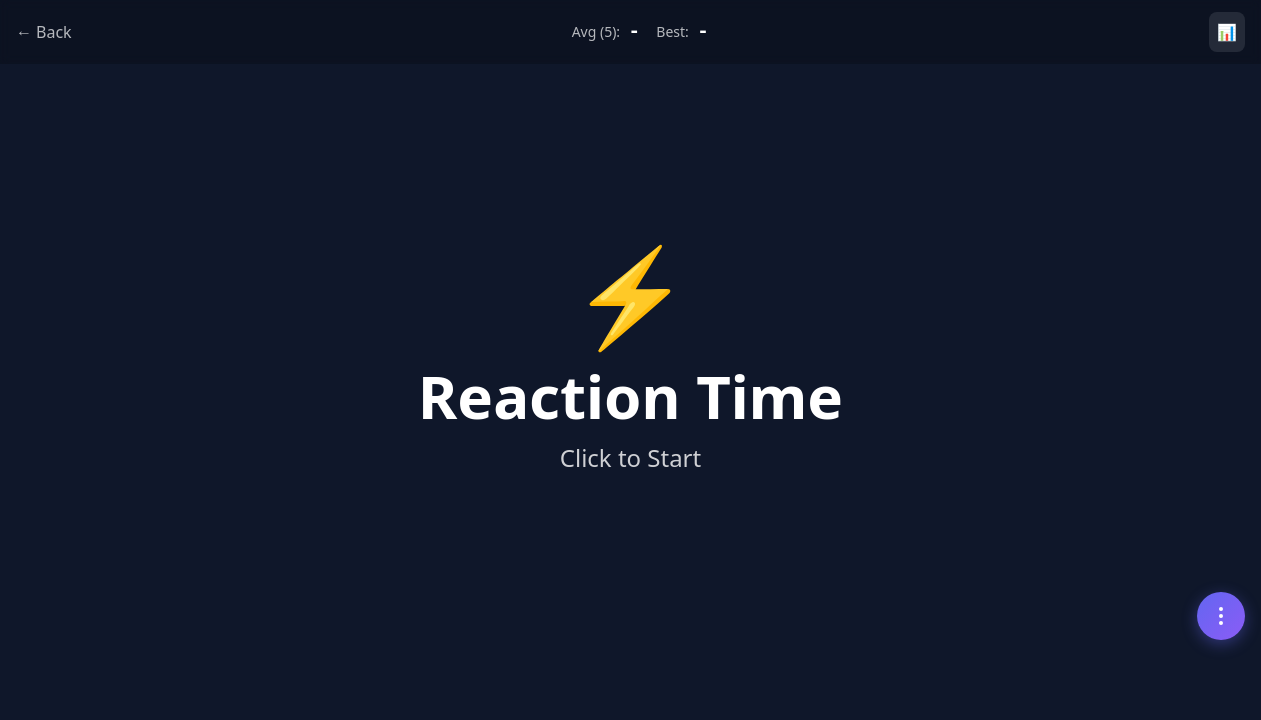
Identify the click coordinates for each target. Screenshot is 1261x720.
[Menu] (1221, 616)
